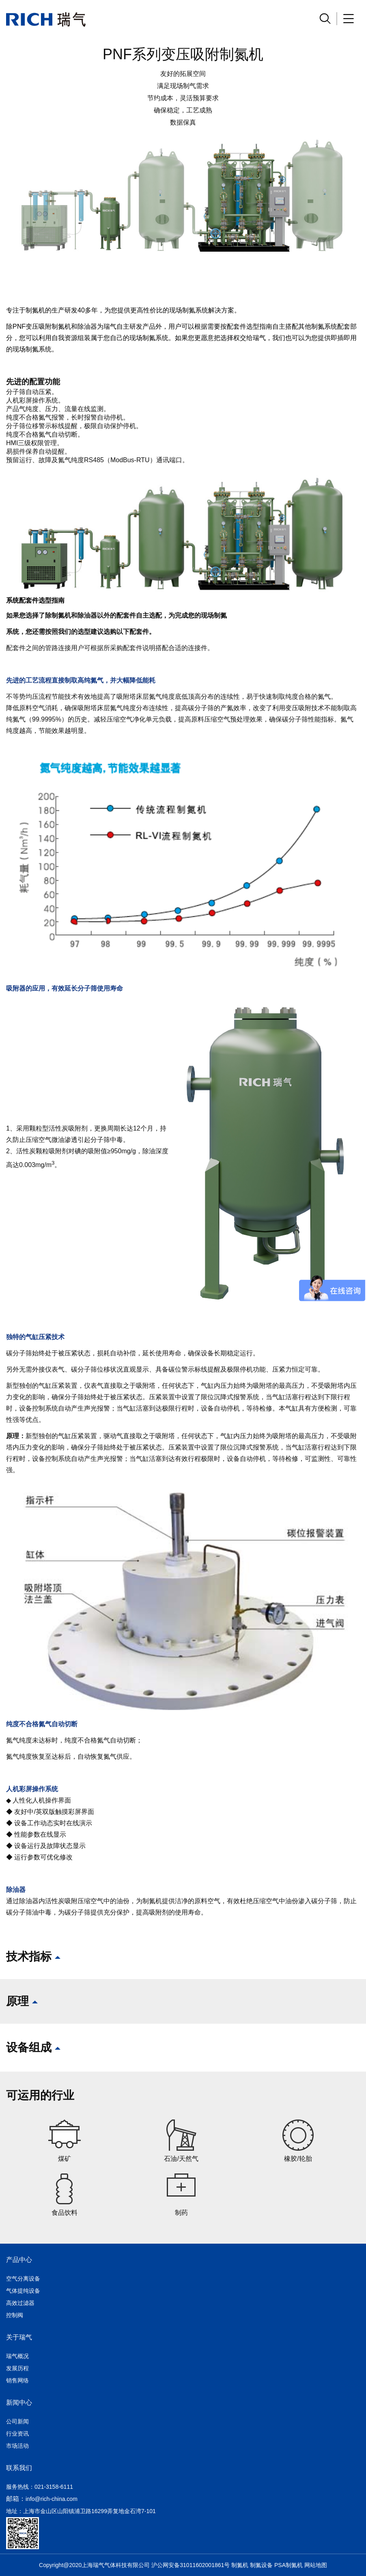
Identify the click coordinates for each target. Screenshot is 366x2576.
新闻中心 (19, 2402)
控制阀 (14, 2315)
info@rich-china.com (52, 2499)
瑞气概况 (17, 2356)
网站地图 (315, 2565)
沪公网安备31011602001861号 (190, 2565)
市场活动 (17, 2445)
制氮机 (239, 2565)
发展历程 (17, 2368)
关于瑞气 (19, 2337)
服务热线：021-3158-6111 (39, 2486)
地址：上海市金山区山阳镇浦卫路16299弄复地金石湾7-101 (81, 2511)
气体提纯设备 (23, 2290)
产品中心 (19, 2259)
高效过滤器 (20, 2303)
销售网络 (17, 2380)
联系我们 (19, 2467)
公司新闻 (17, 2421)
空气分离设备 (23, 2278)
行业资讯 (17, 2433)
